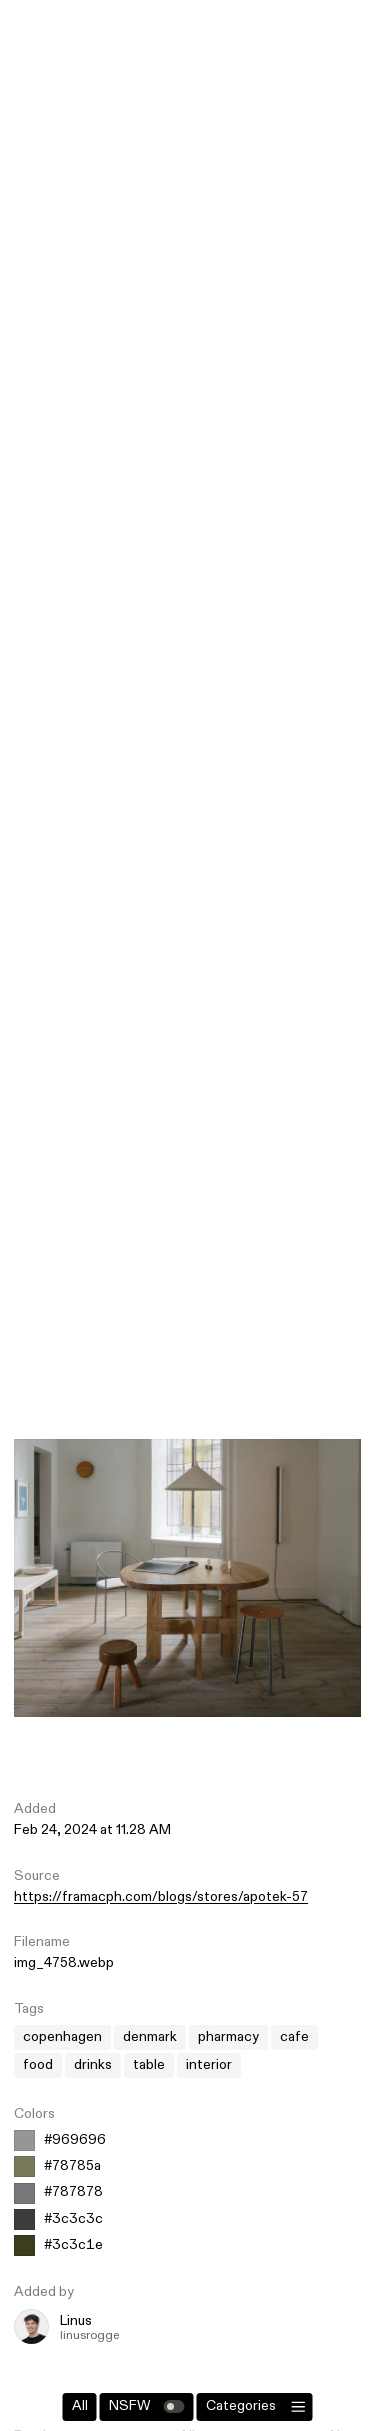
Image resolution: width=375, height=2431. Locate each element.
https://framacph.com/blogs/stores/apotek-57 (161, 1897)
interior (209, 2065)
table (149, 2065)
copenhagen (62, 2037)
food (38, 2065)
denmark (150, 2037)
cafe (294, 2037)
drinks (93, 2065)
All (80, 2406)
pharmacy (228, 2037)
